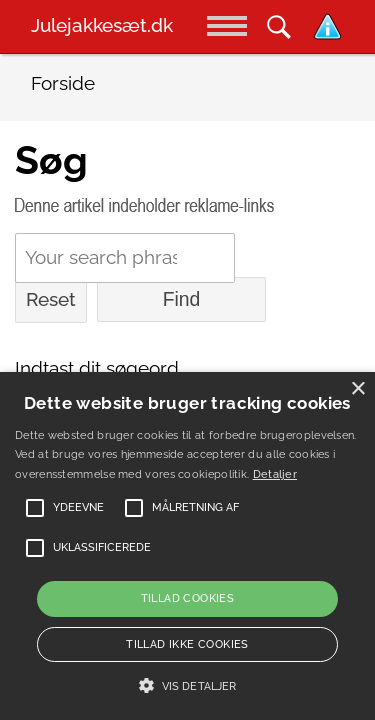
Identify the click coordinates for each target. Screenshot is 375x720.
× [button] (357, 389)
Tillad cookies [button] (188, 598)
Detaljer (275, 474)
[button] (187, 686)
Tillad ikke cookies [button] (187, 644)
